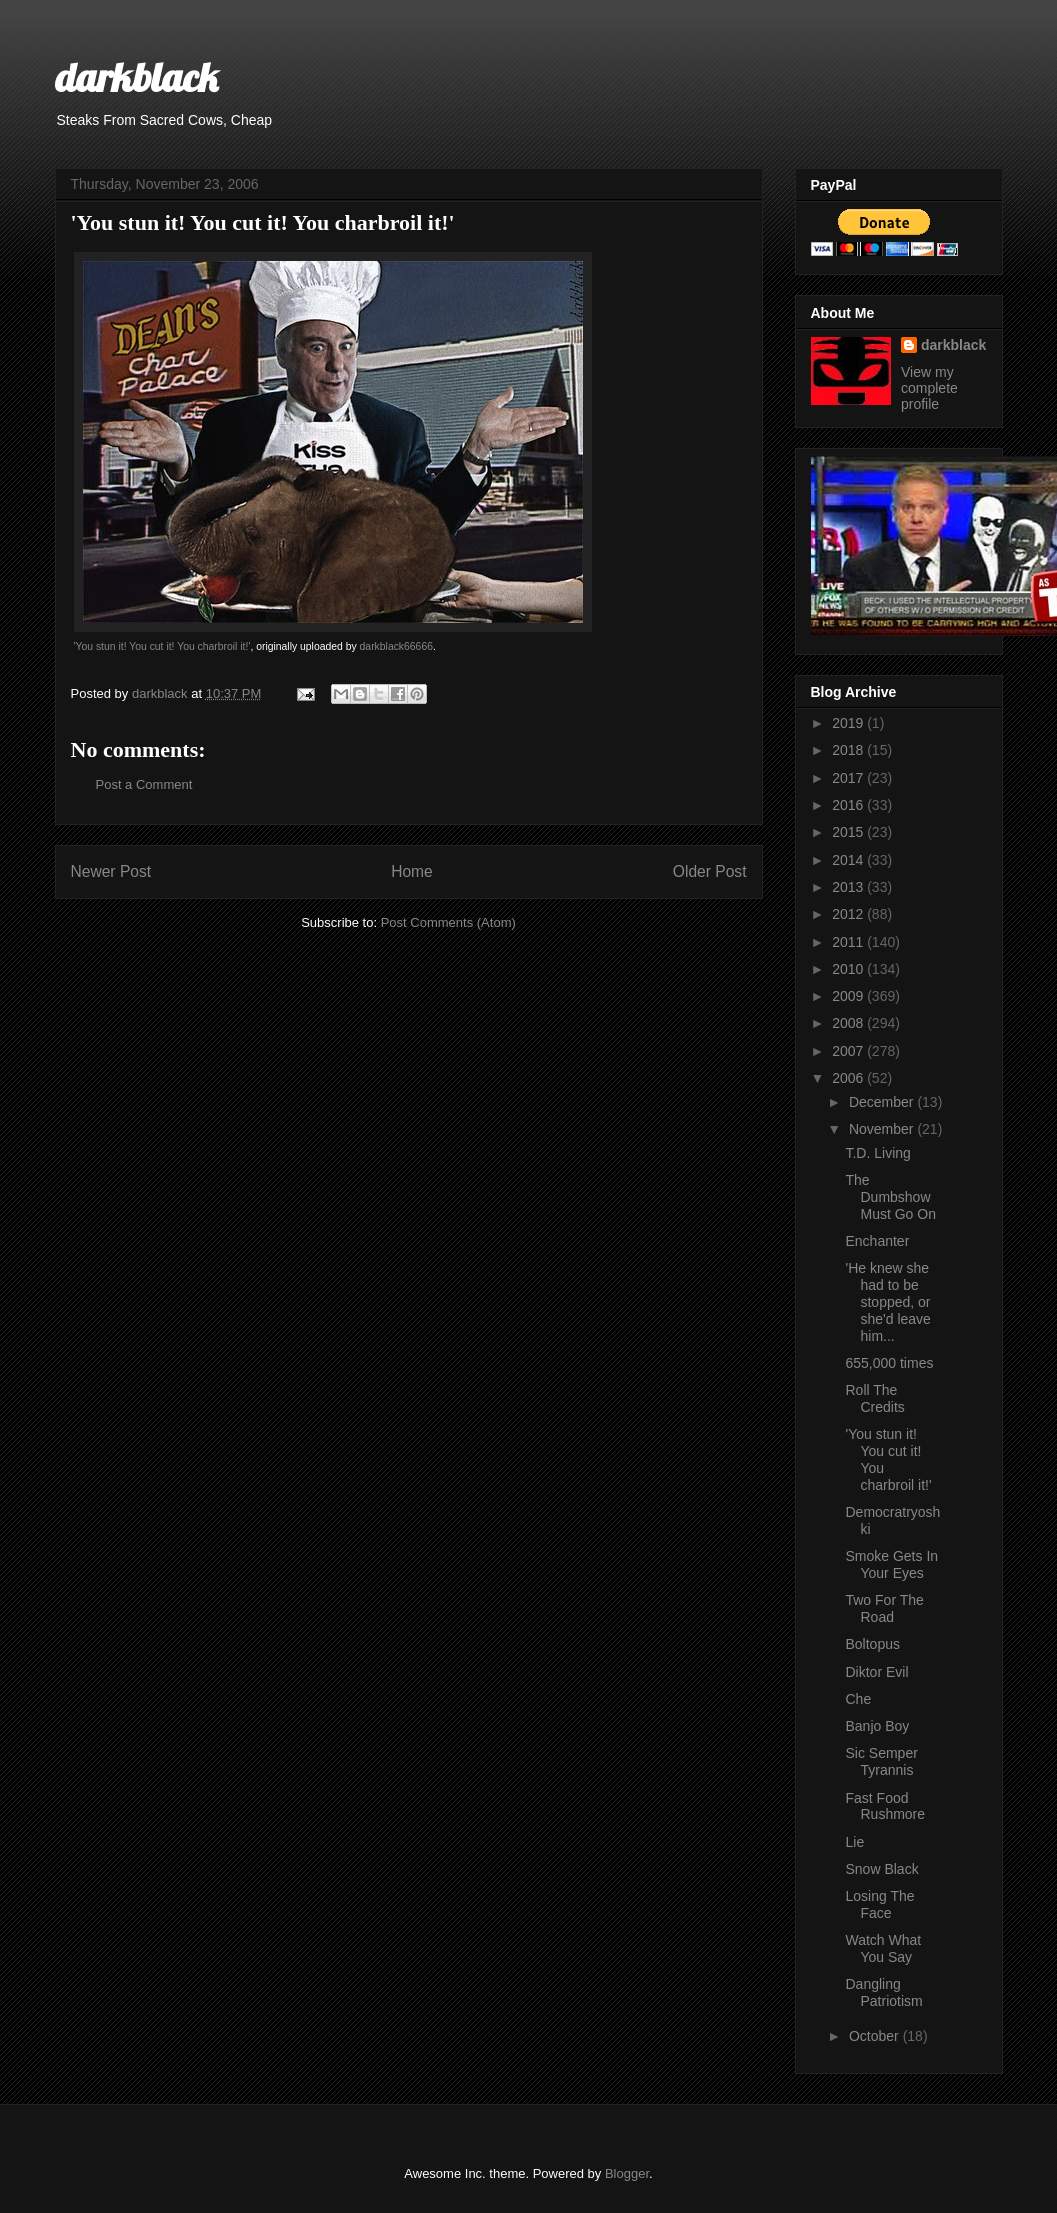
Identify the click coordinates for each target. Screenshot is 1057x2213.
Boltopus (872, 1644)
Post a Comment (144, 784)
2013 (849, 887)
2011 (849, 942)
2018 (849, 750)
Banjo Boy (877, 1726)
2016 (849, 805)
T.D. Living (877, 1153)
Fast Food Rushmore (885, 1806)
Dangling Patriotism (883, 1992)
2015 (849, 832)
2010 (849, 969)
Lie (854, 1842)
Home (412, 871)
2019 (849, 723)
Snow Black (881, 1869)
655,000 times (889, 1363)
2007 (849, 1051)
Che (858, 1699)
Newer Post (111, 871)
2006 (849, 1078)
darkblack (136, 77)
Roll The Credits (874, 1398)
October (876, 2036)
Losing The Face (879, 1904)
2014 (849, 860)
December (883, 1102)
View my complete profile (929, 388)
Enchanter (877, 1241)
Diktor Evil (876, 1672)
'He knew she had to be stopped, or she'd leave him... (887, 1301)
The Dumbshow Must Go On (890, 1197)
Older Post (710, 871)
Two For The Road (884, 1608)
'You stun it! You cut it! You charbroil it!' (162, 646)
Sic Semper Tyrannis (881, 1761)
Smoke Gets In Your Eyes (891, 1564)
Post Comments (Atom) (448, 922)
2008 (849, 1023)
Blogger (627, 2173)
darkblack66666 (396, 646)
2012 (849, 914)
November (883, 1129)
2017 (849, 778)
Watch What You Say (883, 1948)
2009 (849, 996)
